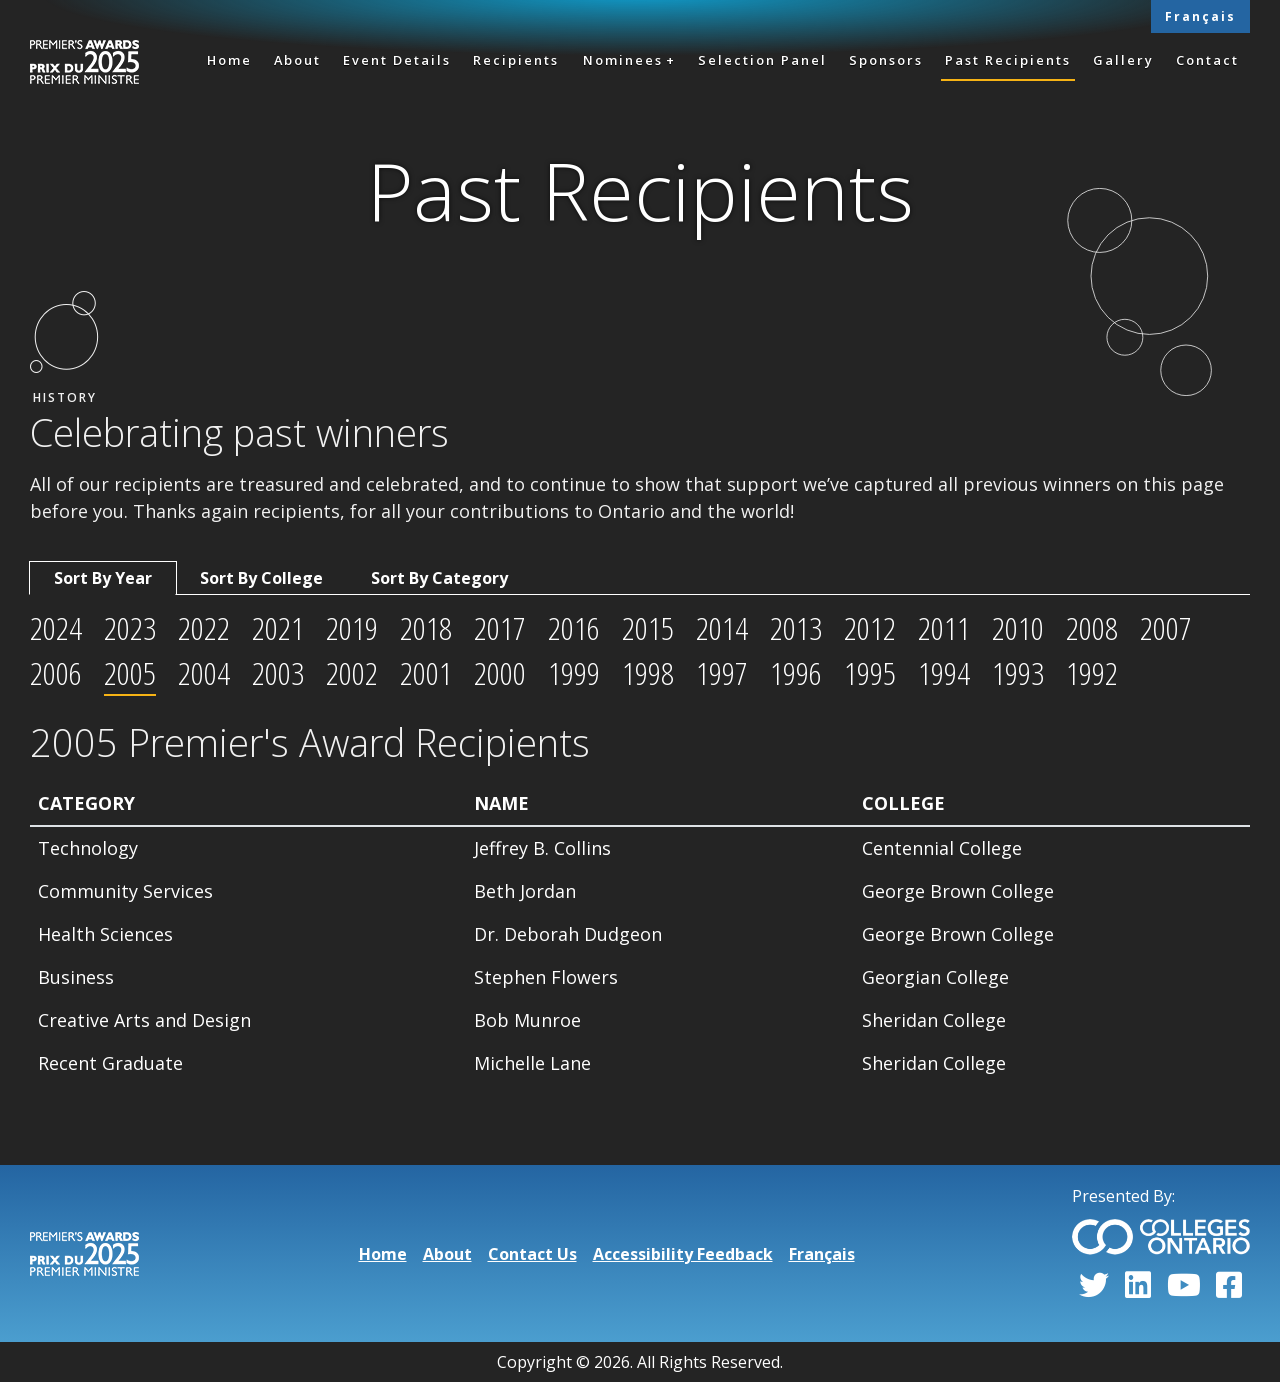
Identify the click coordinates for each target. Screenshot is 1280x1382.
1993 (1018, 672)
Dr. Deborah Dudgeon (568, 934)
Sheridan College (934, 1020)
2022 (204, 627)
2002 (352, 672)
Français (1200, 16)
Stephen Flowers (546, 977)
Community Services (125, 891)
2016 (574, 627)
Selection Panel (762, 60)
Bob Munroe (527, 1020)
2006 (56, 672)
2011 (944, 627)
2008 (1092, 627)
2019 (352, 627)
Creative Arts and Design (144, 1020)
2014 (722, 627)
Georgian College (935, 977)
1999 (574, 672)
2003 (278, 672)
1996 (796, 672)
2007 (1166, 627)
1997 (722, 672)
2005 (130, 672)
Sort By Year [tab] (103, 578)
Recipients (516, 60)
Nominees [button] (623, 60)
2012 (870, 627)
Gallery (1123, 60)
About (297, 60)
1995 (870, 672)
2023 (130, 627)
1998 (648, 672)
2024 (56, 627)
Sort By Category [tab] (439, 578)
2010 (1018, 627)
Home (229, 60)
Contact (1207, 60)
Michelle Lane (532, 1063)
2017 (500, 627)
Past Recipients (1008, 60)
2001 (426, 672)
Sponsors (886, 60)
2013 (796, 627)
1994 (944, 672)
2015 (648, 627)
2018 (426, 627)
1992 (1092, 672)
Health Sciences (105, 934)
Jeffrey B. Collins (542, 848)
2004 (204, 672)
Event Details (397, 60)
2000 (500, 672)
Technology (88, 848)
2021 (278, 627)
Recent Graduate (110, 1063)
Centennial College (942, 848)
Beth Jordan (525, 891)
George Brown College (958, 891)
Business (76, 977)
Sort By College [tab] (261, 578)
